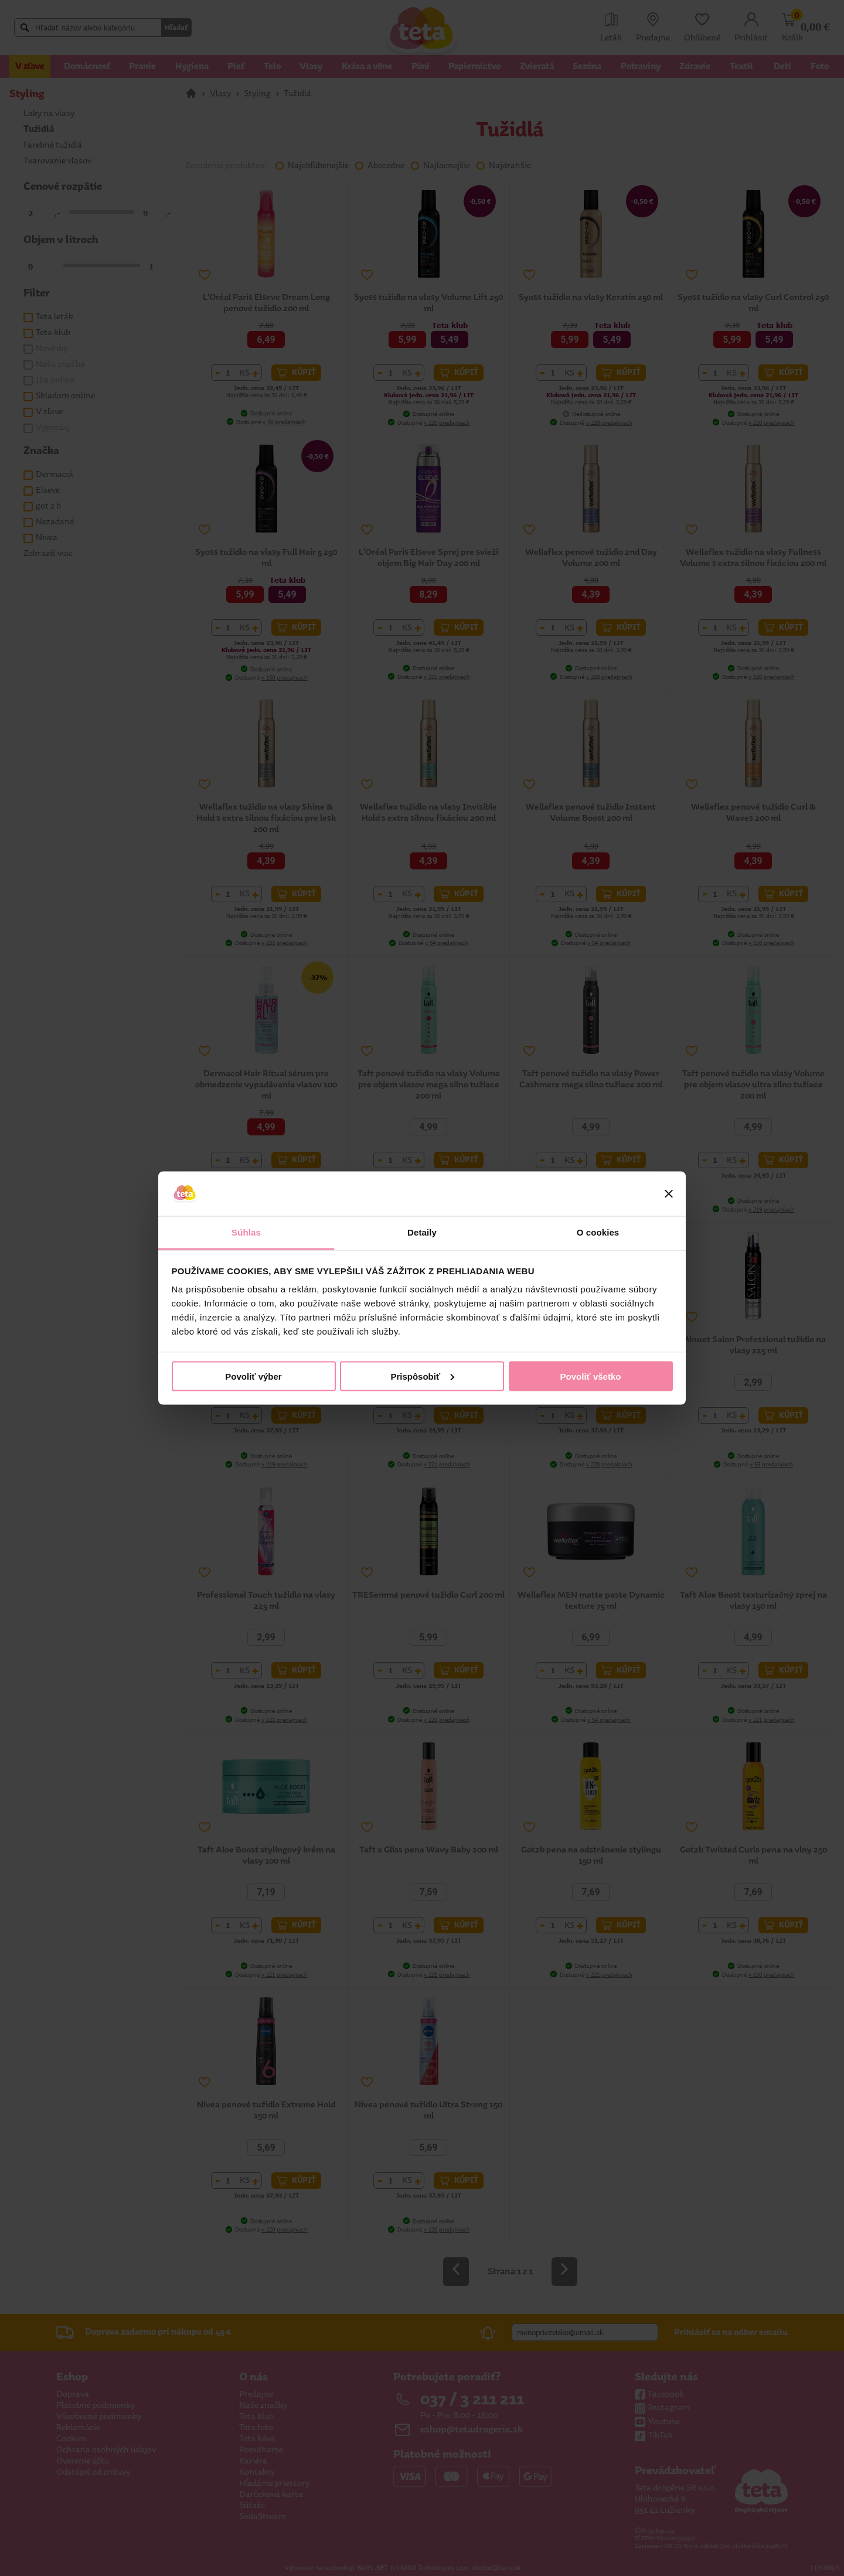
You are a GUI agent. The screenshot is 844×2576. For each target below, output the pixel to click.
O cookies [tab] (598, 1232)
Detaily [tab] (422, 1232)
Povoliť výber (253, 1376)
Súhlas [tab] (246, 1232)
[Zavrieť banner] (669, 1194)
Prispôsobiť (422, 1376)
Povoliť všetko (590, 1376)
